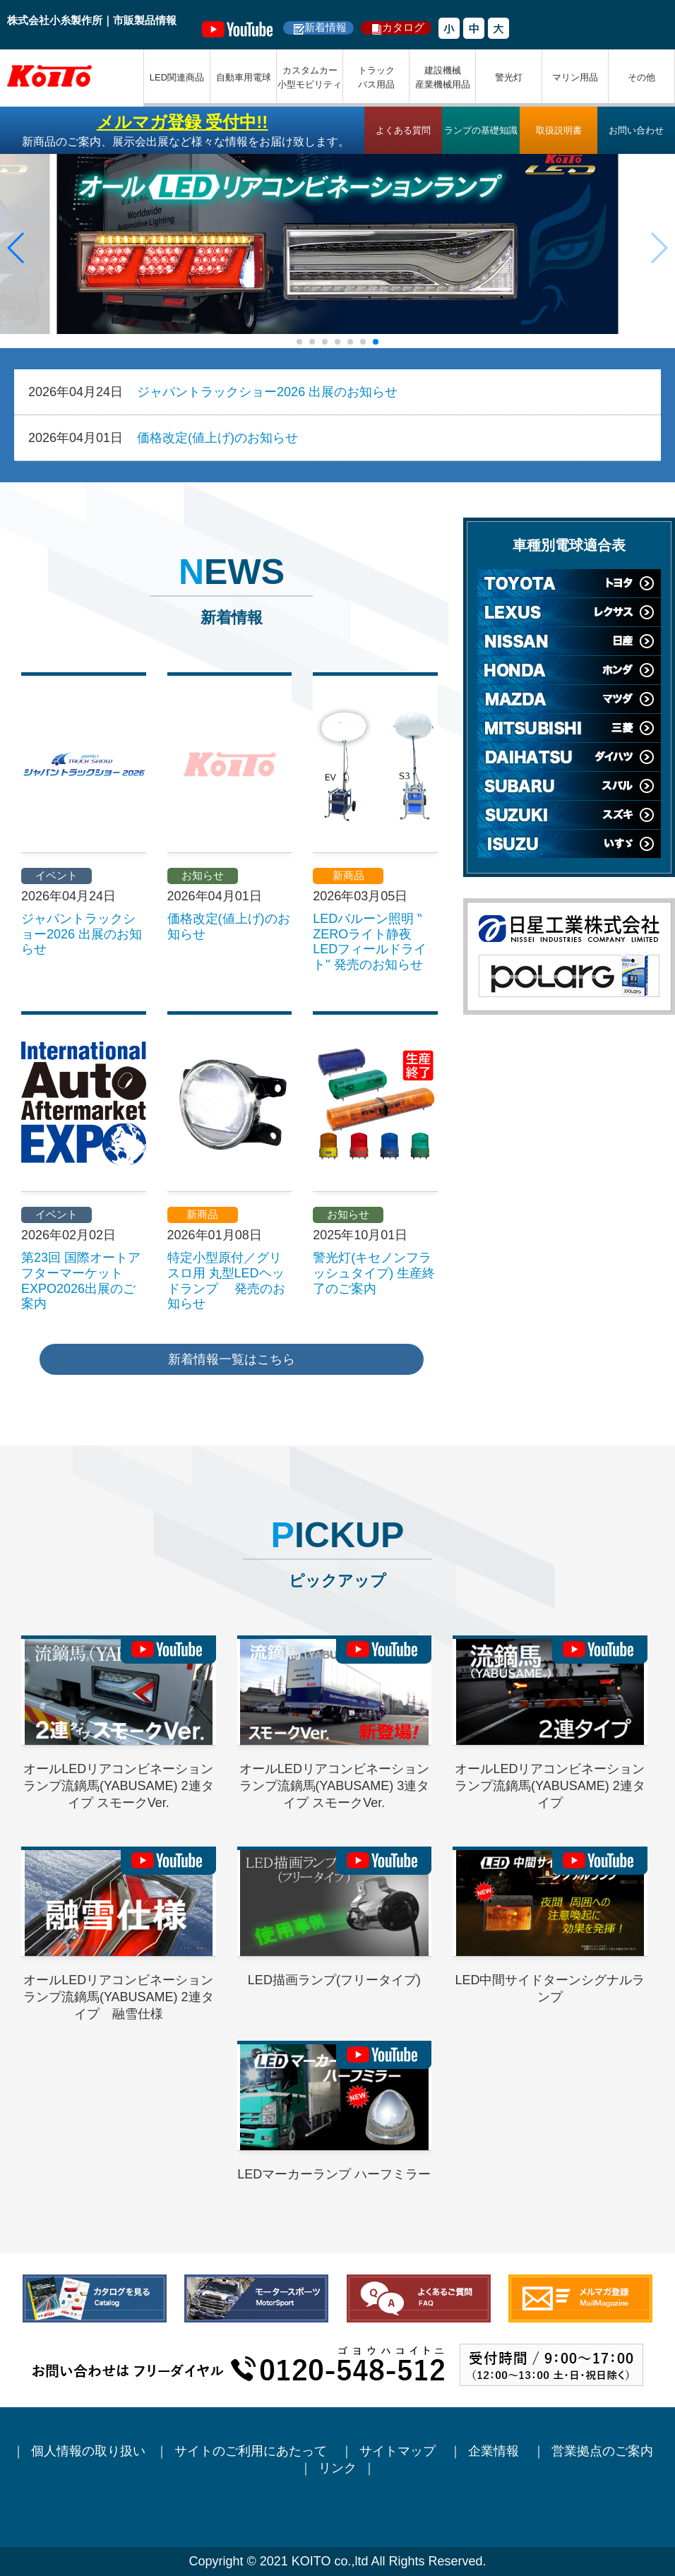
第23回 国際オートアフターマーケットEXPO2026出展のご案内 (81, 1281)
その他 (641, 77)
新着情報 (325, 27)
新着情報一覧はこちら (231, 1359)
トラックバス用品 (376, 77)
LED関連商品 (177, 77)
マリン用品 (575, 77)
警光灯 (508, 77)
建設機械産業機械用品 (442, 77)
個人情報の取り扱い (88, 2451)
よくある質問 (403, 130)
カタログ (403, 27)
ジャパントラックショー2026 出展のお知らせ (267, 392)
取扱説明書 (559, 130)
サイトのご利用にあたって (252, 2451)
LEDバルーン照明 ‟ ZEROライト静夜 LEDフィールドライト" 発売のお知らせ (369, 942)
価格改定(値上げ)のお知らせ (217, 438)
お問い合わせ (636, 130)
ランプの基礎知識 (481, 130)
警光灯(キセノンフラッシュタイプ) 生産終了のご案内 (374, 1273)
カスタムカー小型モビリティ (309, 77)
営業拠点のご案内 (604, 2451)
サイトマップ (399, 2451)
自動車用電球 (243, 77)
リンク (337, 2468)
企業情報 (495, 2451)
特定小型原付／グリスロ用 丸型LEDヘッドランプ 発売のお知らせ (226, 1281)
